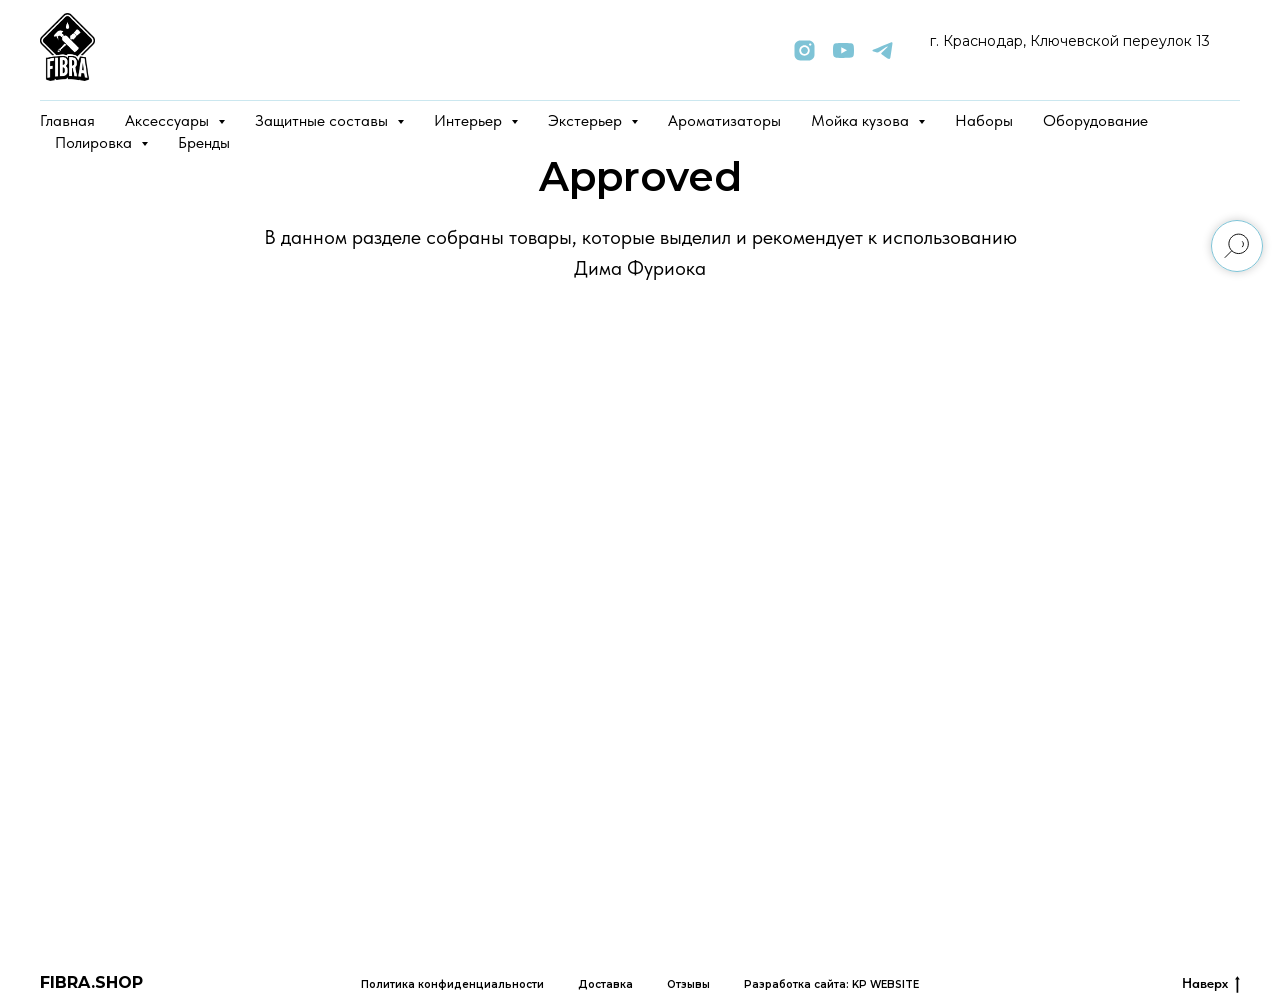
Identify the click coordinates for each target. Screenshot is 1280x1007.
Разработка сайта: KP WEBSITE (831, 984)
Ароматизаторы (724, 120)
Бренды (204, 142)
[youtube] (843, 50)
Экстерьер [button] (587, 120)
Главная (67, 120)
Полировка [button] (95, 142)
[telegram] (882, 50)
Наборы (984, 120)
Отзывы (688, 984)
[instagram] (804, 50)
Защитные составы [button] (323, 120)
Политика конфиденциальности (452, 984)
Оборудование (1095, 120)
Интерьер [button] (470, 120)
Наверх (1211, 984)
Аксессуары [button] (169, 120)
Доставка (605, 984)
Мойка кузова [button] (862, 120)
